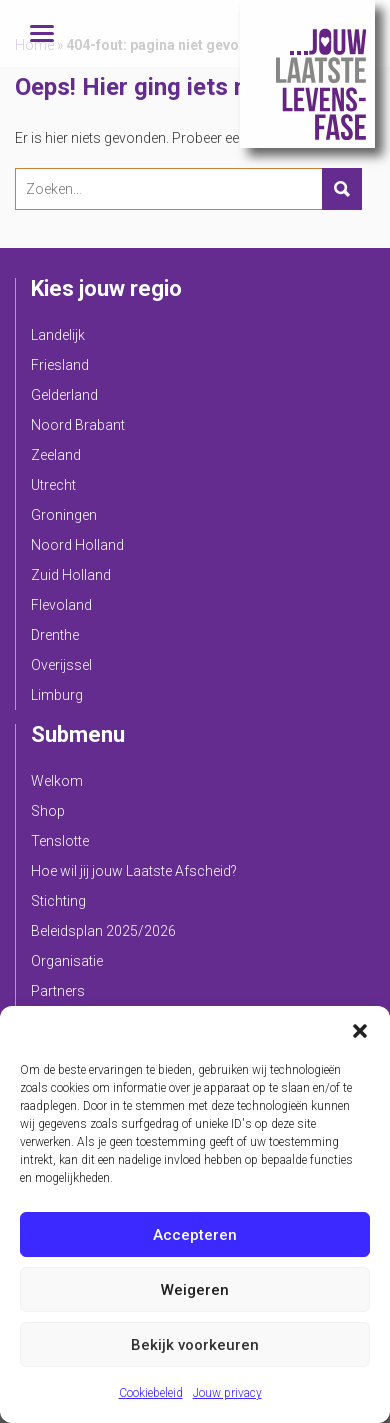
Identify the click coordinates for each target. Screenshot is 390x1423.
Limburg (57, 695)
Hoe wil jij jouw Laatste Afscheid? (134, 871)
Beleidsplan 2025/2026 (103, 931)
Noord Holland (77, 545)
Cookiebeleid (151, 1393)
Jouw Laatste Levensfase (307, 74)
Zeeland (56, 455)
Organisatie (67, 961)
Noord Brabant (78, 425)
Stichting (58, 901)
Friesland (60, 365)
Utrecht (53, 485)
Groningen (64, 515)
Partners (58, 991)
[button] (360, 1031)
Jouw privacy (227, 1393)
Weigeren (195, 1290)
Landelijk (58, 335)
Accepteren (195, 1235)
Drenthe (55, 635)
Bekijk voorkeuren (195, 1345)
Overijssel (61, 665)
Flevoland (61, 605)
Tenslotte (60, 841)
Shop (48, 811)
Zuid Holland (71, 575)
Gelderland (64, 395)
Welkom (57, 781)
